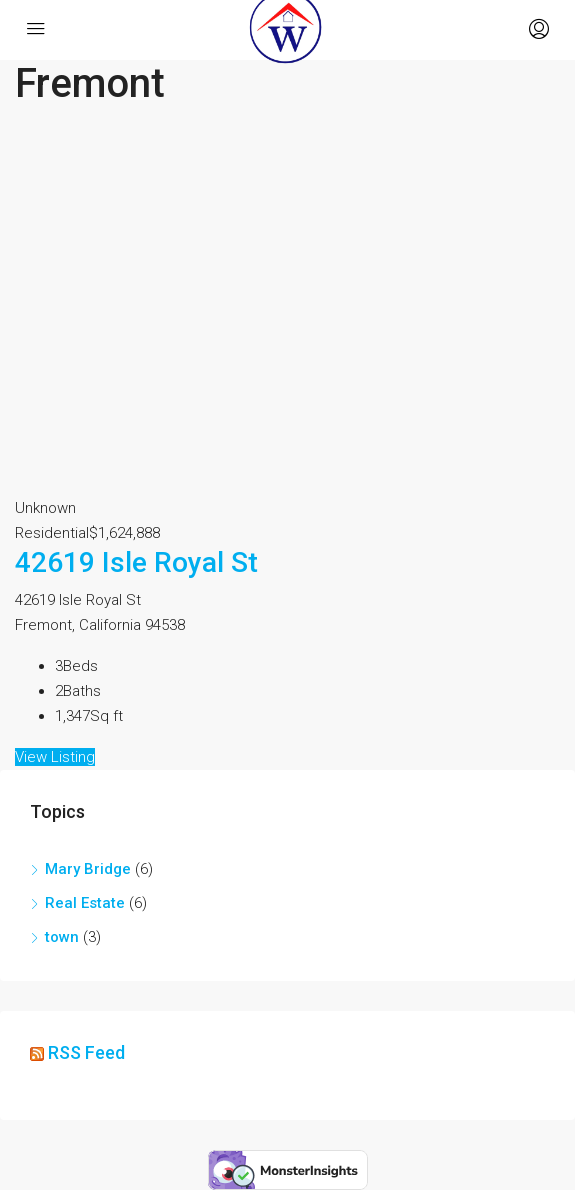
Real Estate (85, 903)
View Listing (55, 757)
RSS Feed (86, 1052)
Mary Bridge (88, 869)
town (62, 937)
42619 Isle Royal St (136, 562)
